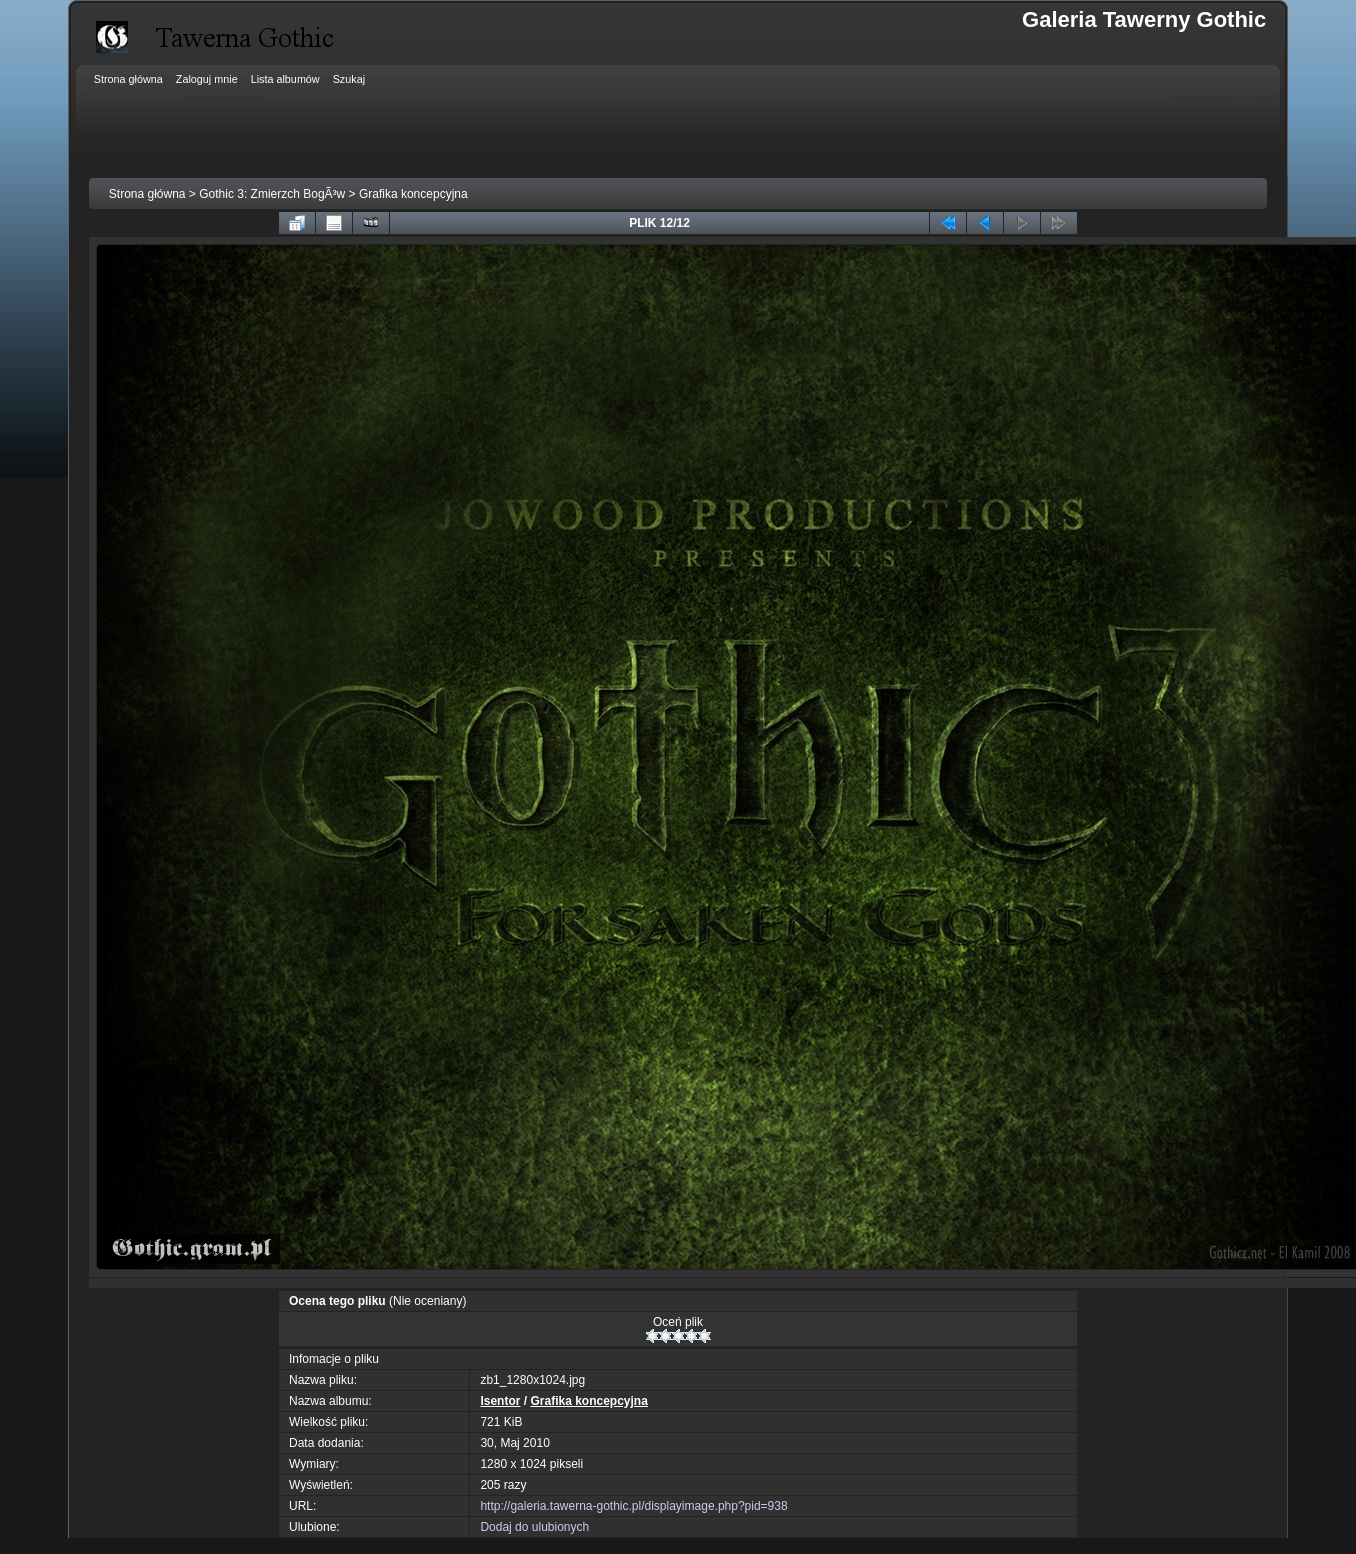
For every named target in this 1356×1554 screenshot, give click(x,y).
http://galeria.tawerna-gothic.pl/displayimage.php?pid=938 (633, 1506)
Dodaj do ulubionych (534, 1527)
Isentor (500, 1401)
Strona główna (147, 194)
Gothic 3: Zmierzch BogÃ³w (272, 194)
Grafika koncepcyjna (413, 194)
